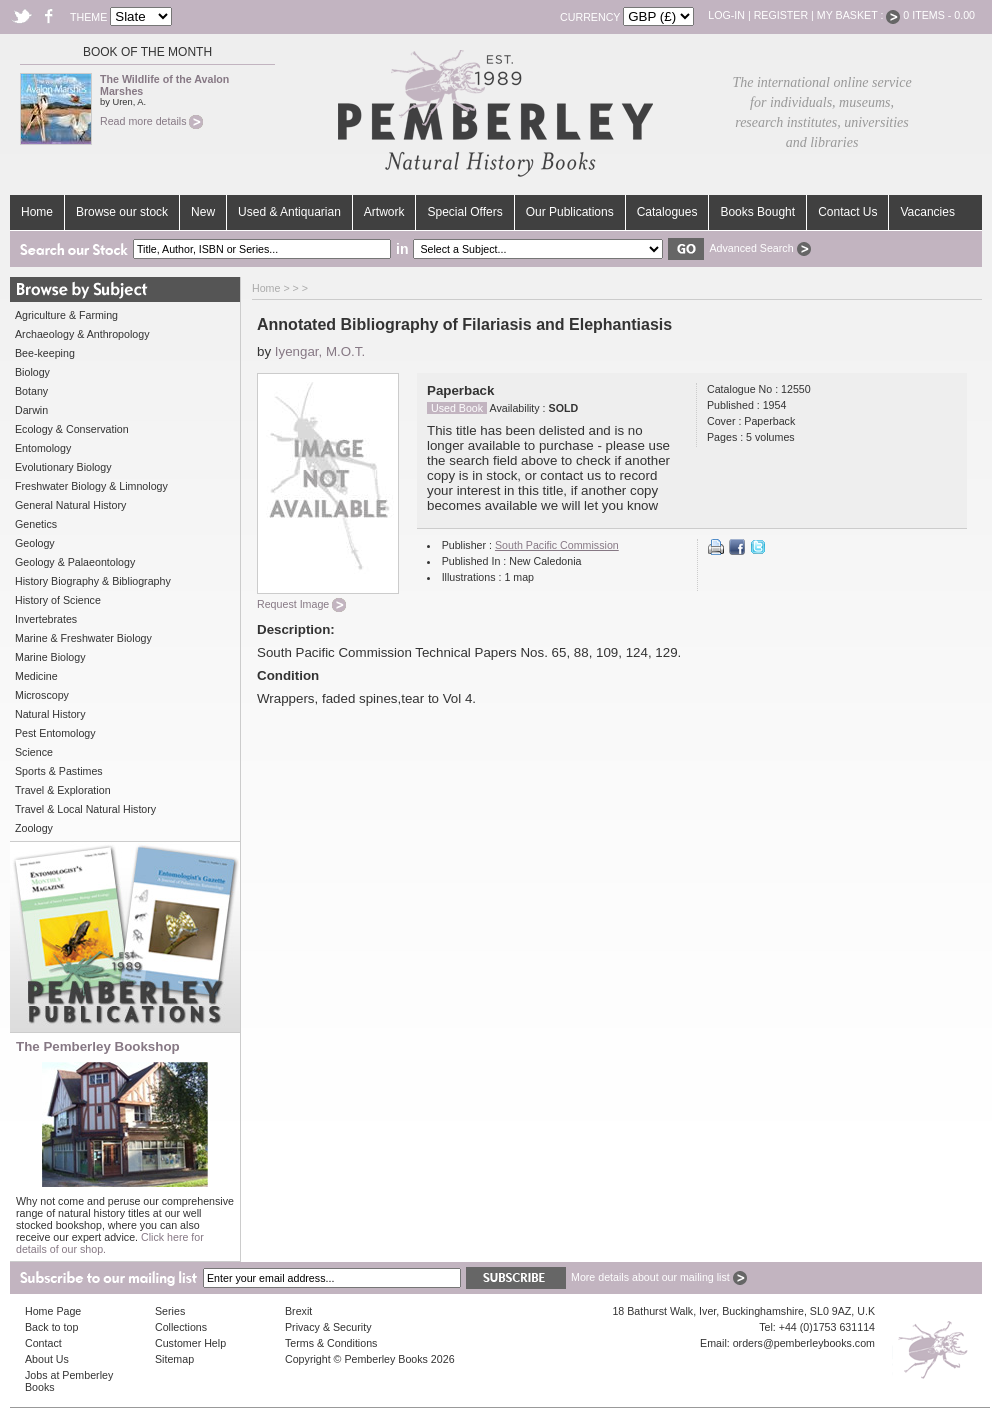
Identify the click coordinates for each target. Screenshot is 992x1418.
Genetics (36, 524)
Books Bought (757, 212)
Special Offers (464, 212)
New (203, 212)
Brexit (298, 1311)
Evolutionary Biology (63, 467)
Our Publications (570, 212)
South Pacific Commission (557, 545)
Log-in (726, 15)
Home (37, 212)
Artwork (384, 212)
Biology (32, 372)
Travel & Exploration (63, 790)
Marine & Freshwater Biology (83, 638)
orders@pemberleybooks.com (804, 1343)
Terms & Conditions (331, 1343)
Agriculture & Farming (66, 315)
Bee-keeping (45, 353)
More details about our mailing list (659, 1277)
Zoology (34, 828)
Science (34, 752)
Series (170, 1311)
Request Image (301, 604)
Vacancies (927, 212)
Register (781, 15)
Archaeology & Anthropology (82, 334)
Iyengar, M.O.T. (320, 351)
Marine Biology (50, 657)
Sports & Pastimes (59, 771)
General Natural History (70, 505)
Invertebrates (46, 619)
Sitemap (174, 1359)
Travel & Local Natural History (85, 809)
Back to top (51, 1327)
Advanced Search (759, 248)
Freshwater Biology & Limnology (91, 486)
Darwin (31, 410)
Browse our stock (122, 212)
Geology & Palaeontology (75, 562)
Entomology (43, 448)
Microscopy (42, 695)
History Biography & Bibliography (93, 581)
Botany (31, 391)
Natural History (50, 714)
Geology (35, 543)
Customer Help (190, 1343)
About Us (47, 1359)
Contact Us (847, 212)
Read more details (151, 121)
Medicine (36, 676)
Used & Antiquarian (289, 212)
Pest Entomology (55, 733)
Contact (43, 1343)
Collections (181, 1327)
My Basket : (859, 15)
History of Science (58, 600)
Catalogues (667, 212)
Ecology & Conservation (72, 429)
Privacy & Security (328, 1327)
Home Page (53, 1311)
